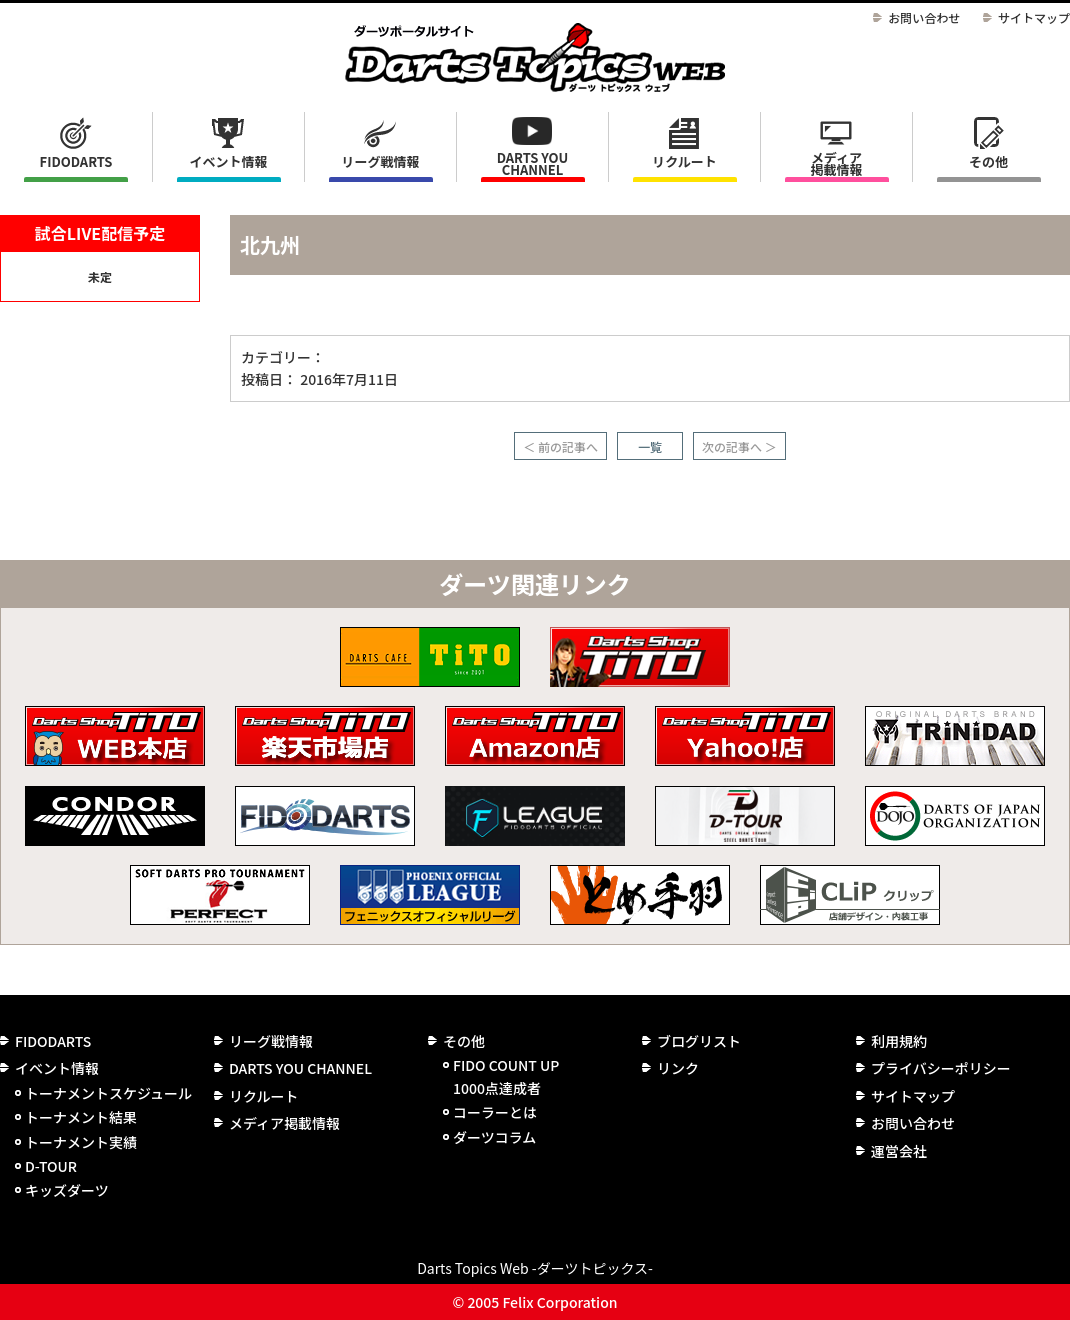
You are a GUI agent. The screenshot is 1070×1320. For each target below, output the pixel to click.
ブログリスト (699, 1041)
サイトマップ (1034, 17)
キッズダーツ (67, 1190)
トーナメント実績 (81, 1142)
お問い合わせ (924, 17)
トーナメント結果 (81, 1117)
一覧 (650, 446)
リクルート (684, 161)
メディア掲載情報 (836, 163)
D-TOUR (51, 1166)
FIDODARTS (76, 161)
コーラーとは (495, 1112)
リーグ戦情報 (271, 1041)
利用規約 (899, 1041)
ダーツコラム (494, 1137)
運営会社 (899, 1151)
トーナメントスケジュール (108, 1093)
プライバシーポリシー (941, 1068)
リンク (678, 1068)
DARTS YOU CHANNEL (533, 163)
